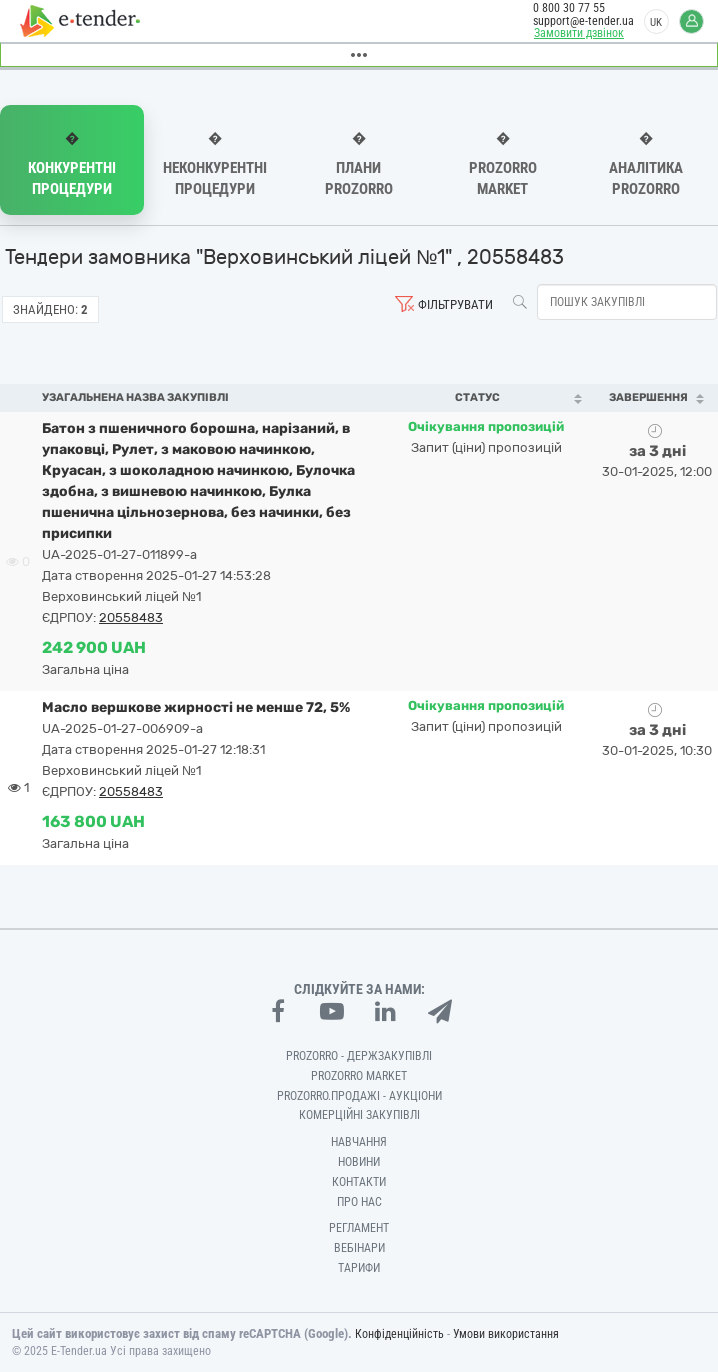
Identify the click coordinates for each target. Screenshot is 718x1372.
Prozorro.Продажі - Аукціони (359, 1096)
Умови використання (506, 1334)
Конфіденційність (399, 1334)
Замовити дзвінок (579, 33)
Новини (359, 1162)
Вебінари (359, 1248)
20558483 (131, 617)
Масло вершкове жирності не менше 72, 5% (196, 707)
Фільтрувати (455, 304)
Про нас (359, 1202)
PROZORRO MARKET (359, 1076)
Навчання (359, 1142)
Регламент (359, 1228)
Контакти (359, 1182)
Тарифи (359, 1268)
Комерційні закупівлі (359, 1115)
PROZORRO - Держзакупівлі (359, 1056)
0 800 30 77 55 (569, 8)
